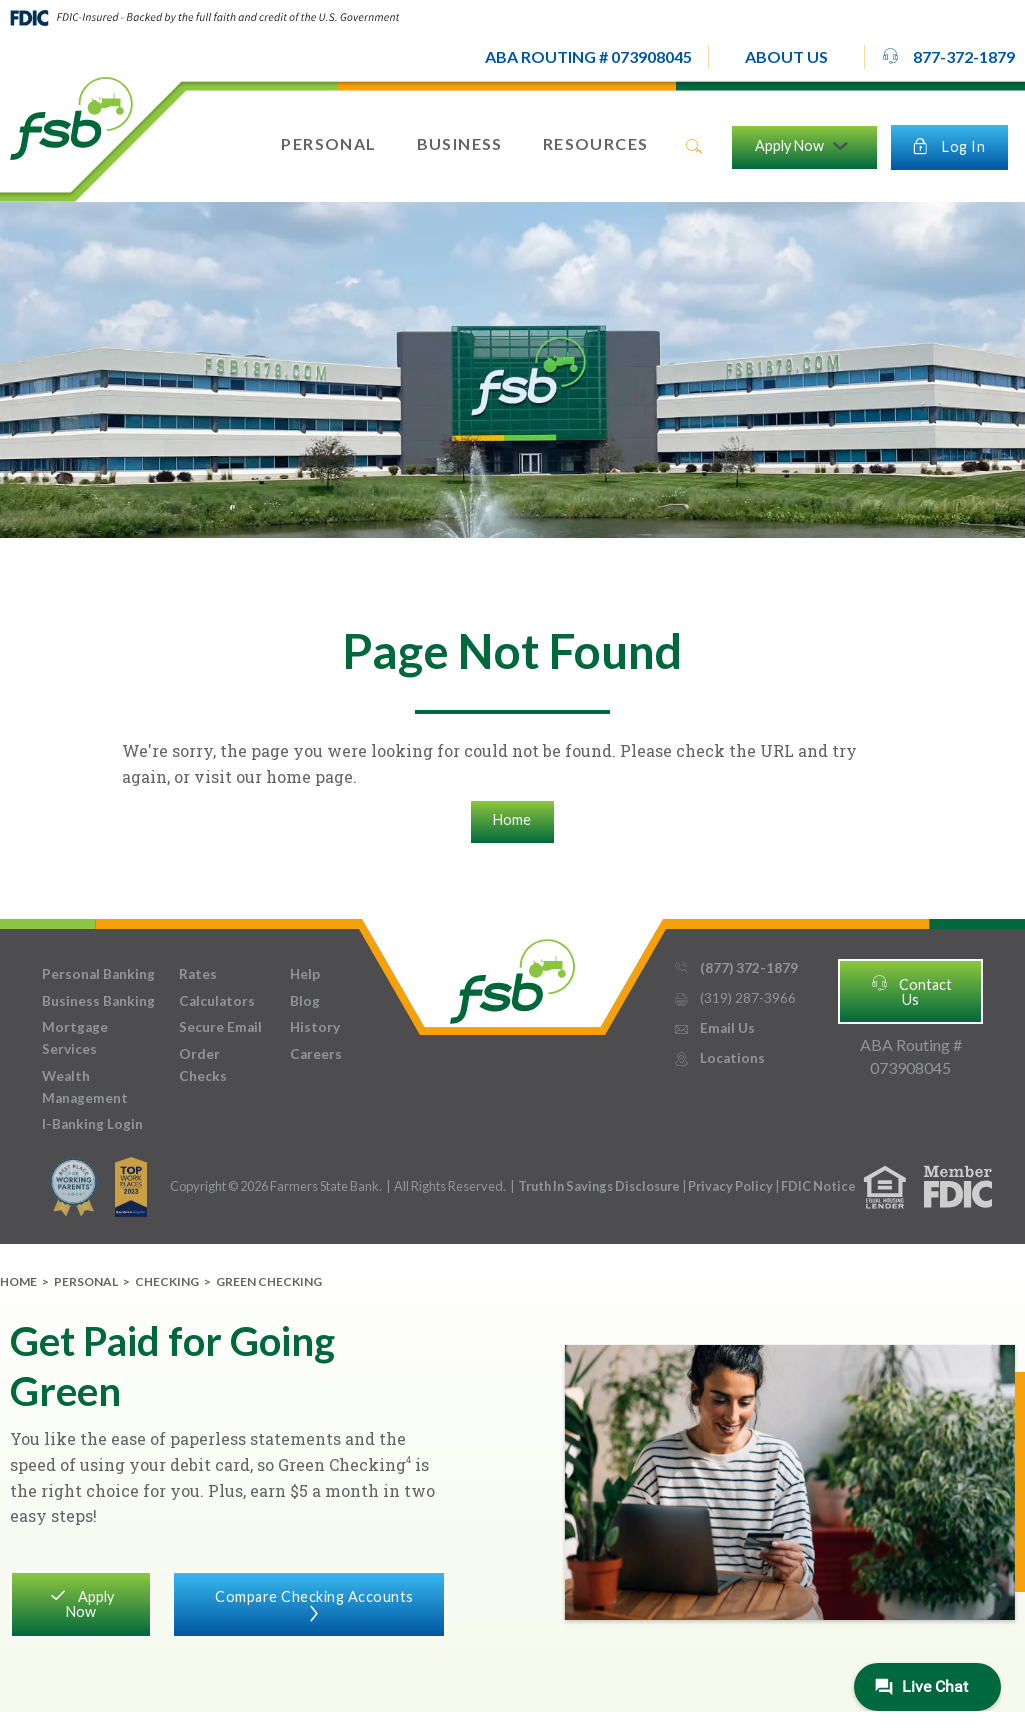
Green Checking (269, 1281)
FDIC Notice (818, 1186)
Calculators (217, 1001)
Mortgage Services (75, 1038)
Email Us (714, 1028)
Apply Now (81, 1602)
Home (512, 819)
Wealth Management (85, 1087)
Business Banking (98, 1001)
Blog (305, 1001)
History (315, 1027)
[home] (71, 117)
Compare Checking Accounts (309, 1603)
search (694, 147)
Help (305, 974)
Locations (719, 1058)
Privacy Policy (731, 1186)
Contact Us (911, 990)
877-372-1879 (948, 56)
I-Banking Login (92, 1124)
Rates (198, 974)
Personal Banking (98, 974)
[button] (786, 57)
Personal (86, 1281)
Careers (316, 1054)
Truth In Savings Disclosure (599, 1186)
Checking (167, 1281)
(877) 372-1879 (735, 968)
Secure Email (220, 1027)
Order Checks (203, 1065)
